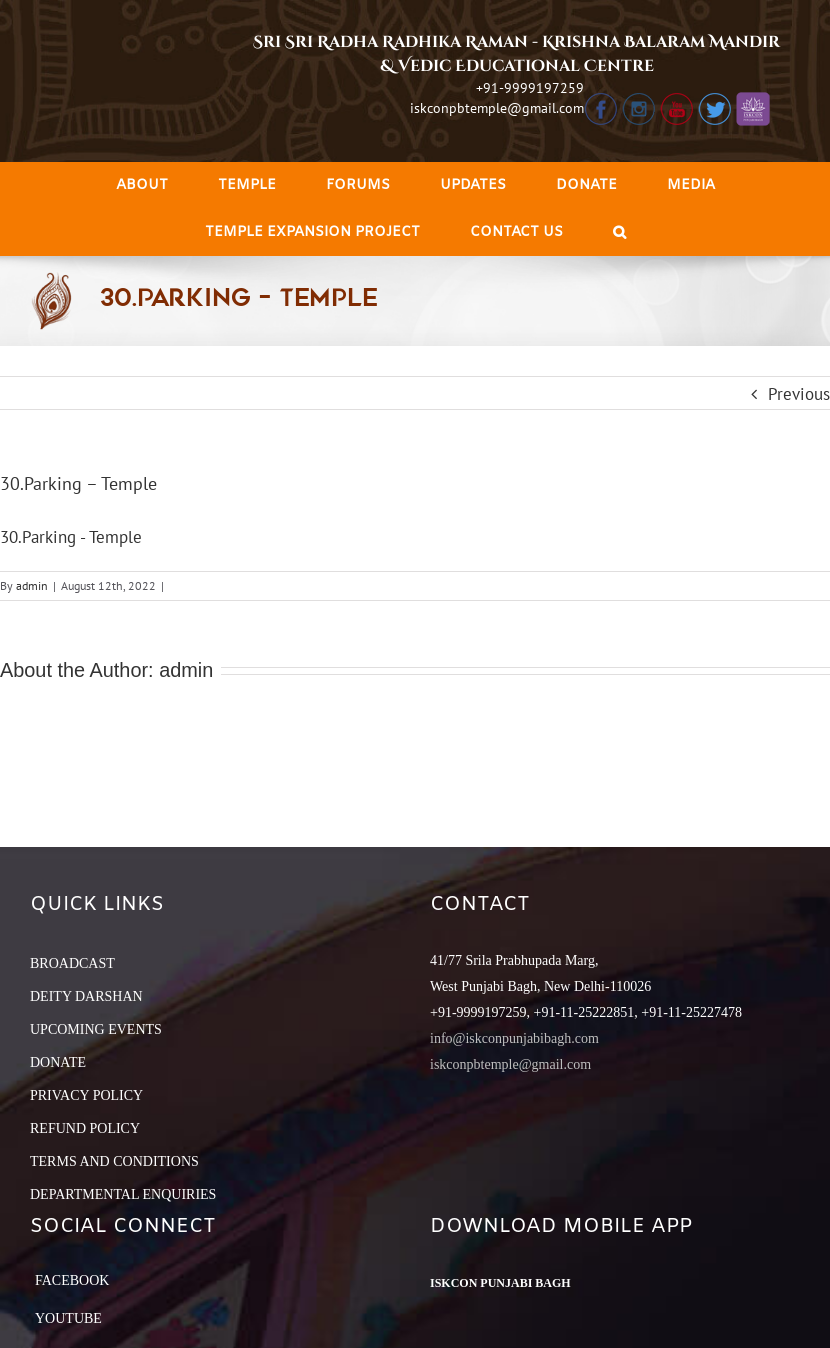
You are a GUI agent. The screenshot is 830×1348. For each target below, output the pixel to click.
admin (32, 585)
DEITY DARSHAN (86, 996)
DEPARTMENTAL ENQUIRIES (123, 1194)
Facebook (72, 1280)
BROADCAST (72, 963)
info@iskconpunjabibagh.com (514, 1038)
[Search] (619, 232)
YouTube (68, 1318)
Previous (799, 394)
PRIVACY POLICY (86, 1095)
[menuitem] (142, 185)
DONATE (58, 1062)
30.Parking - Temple (71, 537)
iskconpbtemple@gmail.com (497, 108)
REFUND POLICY (85, 1128)
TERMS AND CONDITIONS (114, 1161)
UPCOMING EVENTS (96, 1029)
